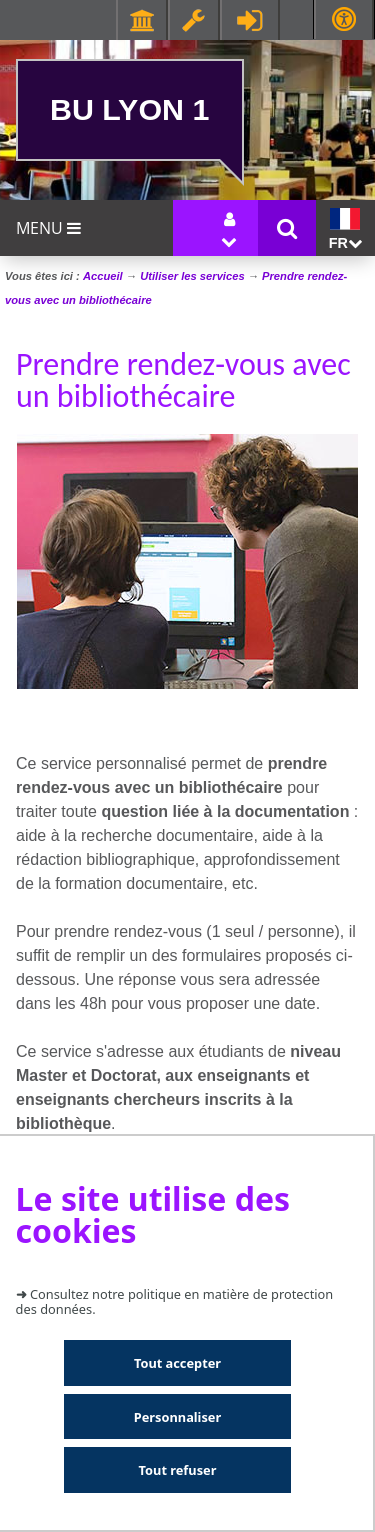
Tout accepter (177, 1363)
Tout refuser (178, 1470)
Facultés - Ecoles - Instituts (142, 20)
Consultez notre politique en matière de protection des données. (175, 1301)
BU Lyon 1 (129, 109)
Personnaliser (177, 1417)
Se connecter (250, 20)
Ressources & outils (194, 20)
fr (345, 229)
